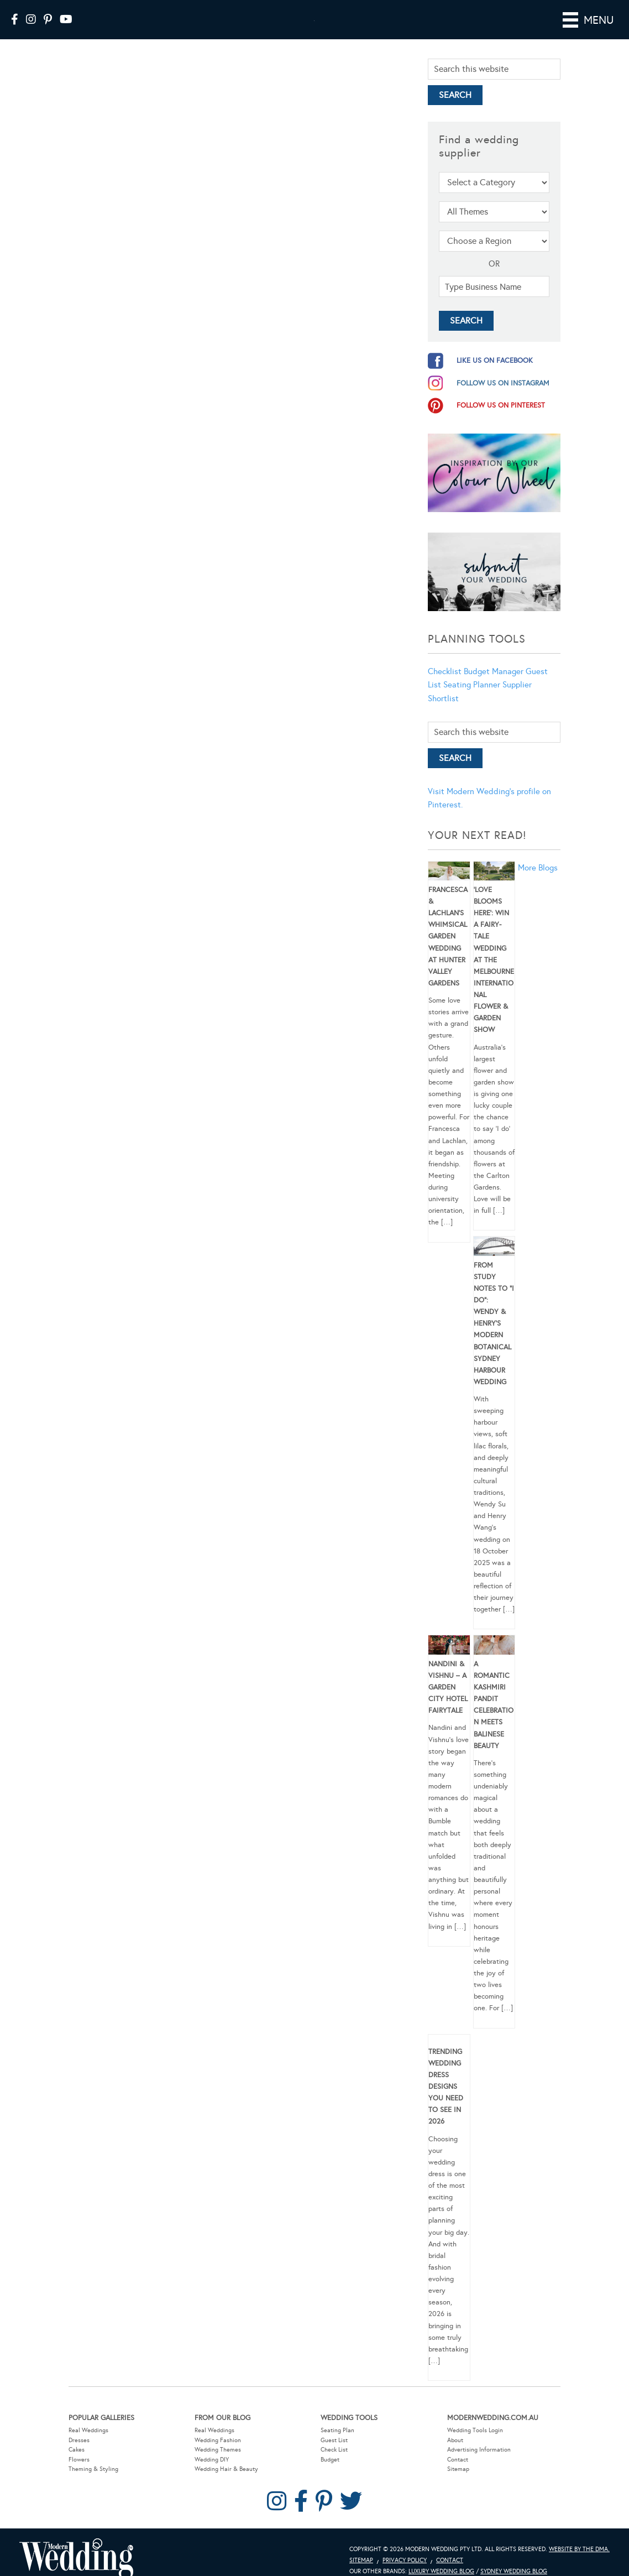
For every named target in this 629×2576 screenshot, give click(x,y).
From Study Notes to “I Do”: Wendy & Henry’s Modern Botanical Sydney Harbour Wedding (494, 1323)
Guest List (334, 2440)
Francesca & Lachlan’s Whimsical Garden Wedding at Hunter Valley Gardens (448, 936)
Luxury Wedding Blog (441, 2571)
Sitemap (458, 2469)
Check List (334, 2449)
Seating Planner (471, 685)
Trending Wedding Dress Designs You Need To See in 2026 (445, 2086)
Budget (330, 2459)
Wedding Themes (218, 2449)
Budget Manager (493, 671)
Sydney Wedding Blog (513, 2571)
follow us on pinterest (501, 405)
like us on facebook (495, 360)
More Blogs (538, 868)
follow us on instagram (503, 383)
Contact (457, 2459)
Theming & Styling (93, 2469)
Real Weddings (88, 2430)
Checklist (445, 671)
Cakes (77, 2449)
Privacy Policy (404, 2560)
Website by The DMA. (579, 2549)
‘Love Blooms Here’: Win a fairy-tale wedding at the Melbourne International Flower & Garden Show (494, 960)
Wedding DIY (212, 2459)
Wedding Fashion (218, 2440)
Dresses (79, 2440)
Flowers (79, 2459)
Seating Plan (337, 2430)
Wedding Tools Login (475, 2430)
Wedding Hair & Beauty (226, 2469)
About (455, 2440)
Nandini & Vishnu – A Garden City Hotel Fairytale (448, 1687)
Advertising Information (479, 2449)
